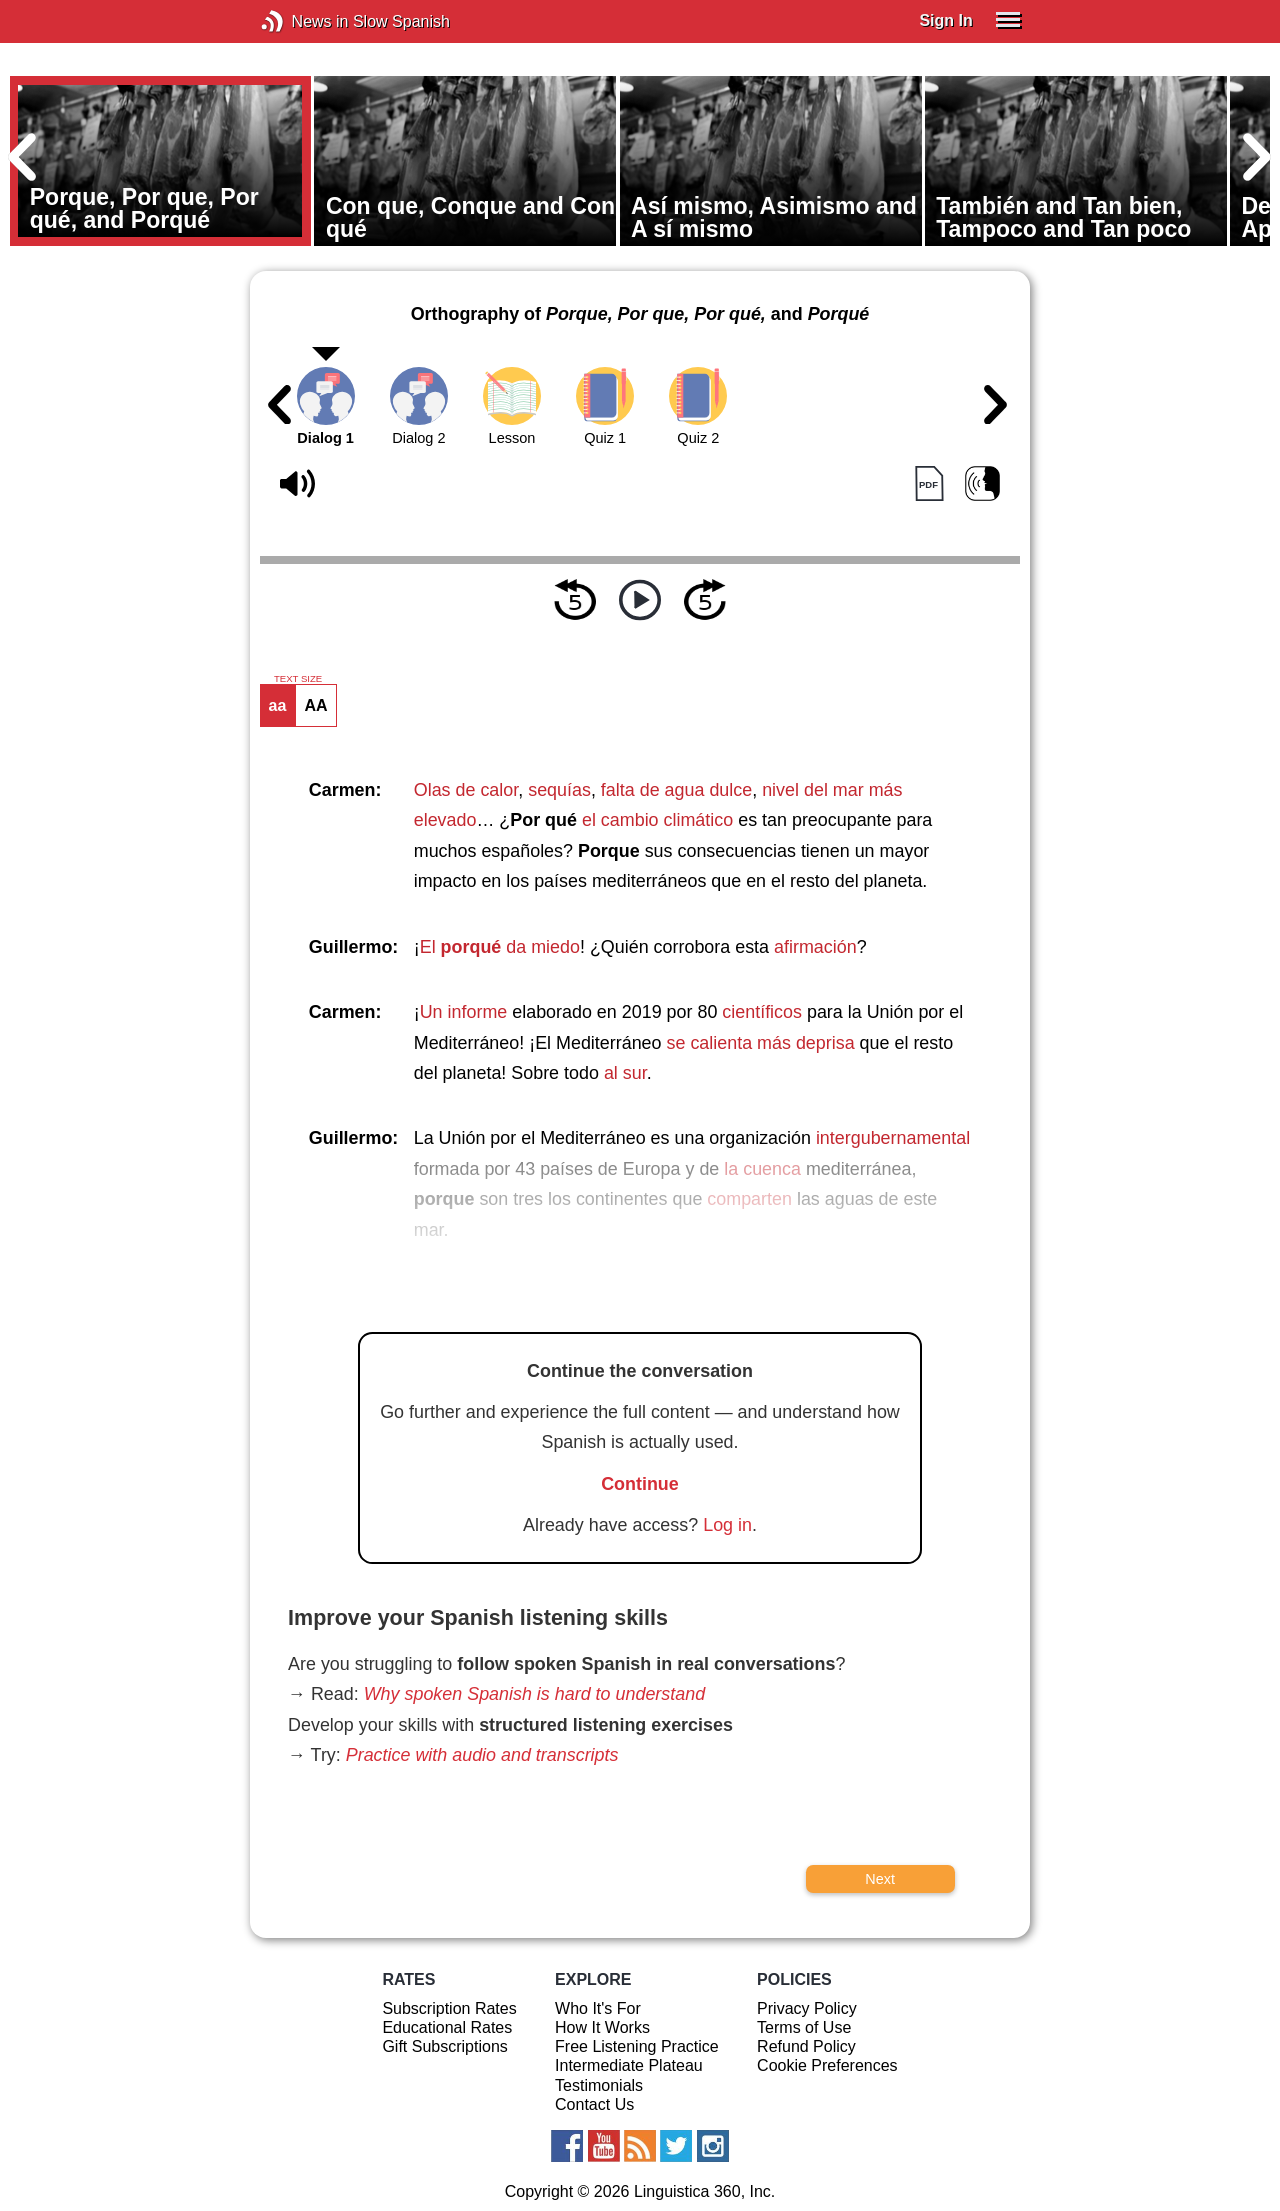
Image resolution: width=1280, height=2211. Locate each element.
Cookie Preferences (827, 2065)
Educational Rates (447, 2027)
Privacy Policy (807, 2008)
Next (880, 1879)
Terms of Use (804, 2027)
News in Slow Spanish (302, 21)
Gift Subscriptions (444, 2046)
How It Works (602, 2027)
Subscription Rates (449, 2008)
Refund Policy (806, 2046)
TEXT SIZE (298, 679)
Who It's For (598, 2008)
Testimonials (599, 2085)
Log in (727, 1525)
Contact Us (594, 2104)
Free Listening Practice (637, 2046)
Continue (640, 1484)
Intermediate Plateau (629, 2065)
